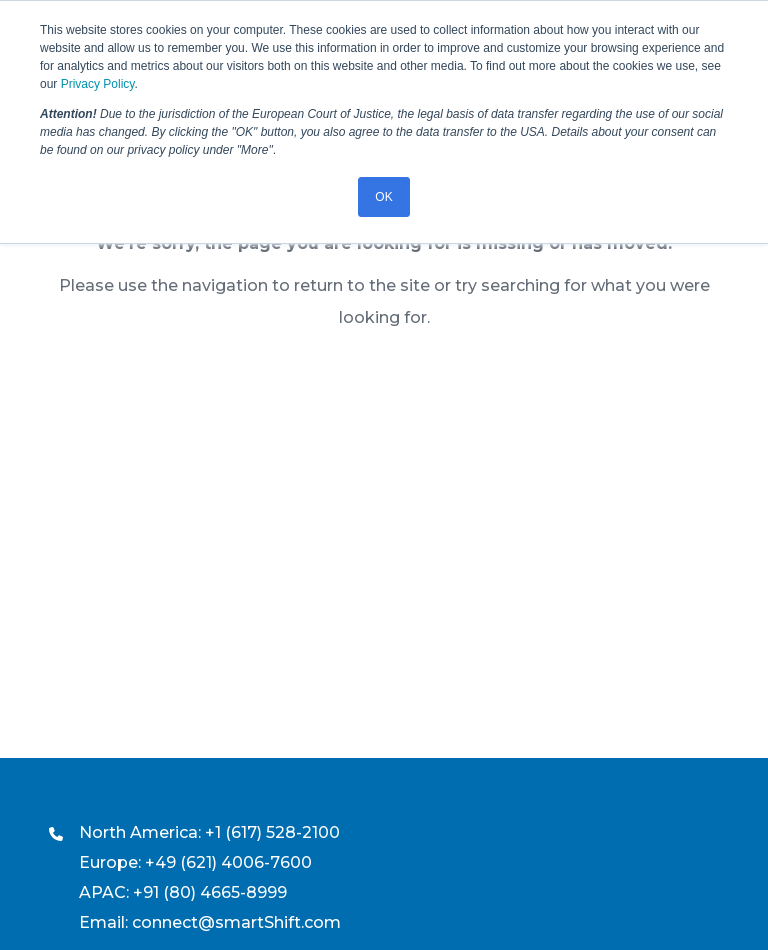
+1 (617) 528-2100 (272, 832)
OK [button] (383, 197)
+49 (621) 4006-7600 (228, 862)
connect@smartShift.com (236, 922)
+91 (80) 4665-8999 (210, 892)
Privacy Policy (98, 84)
